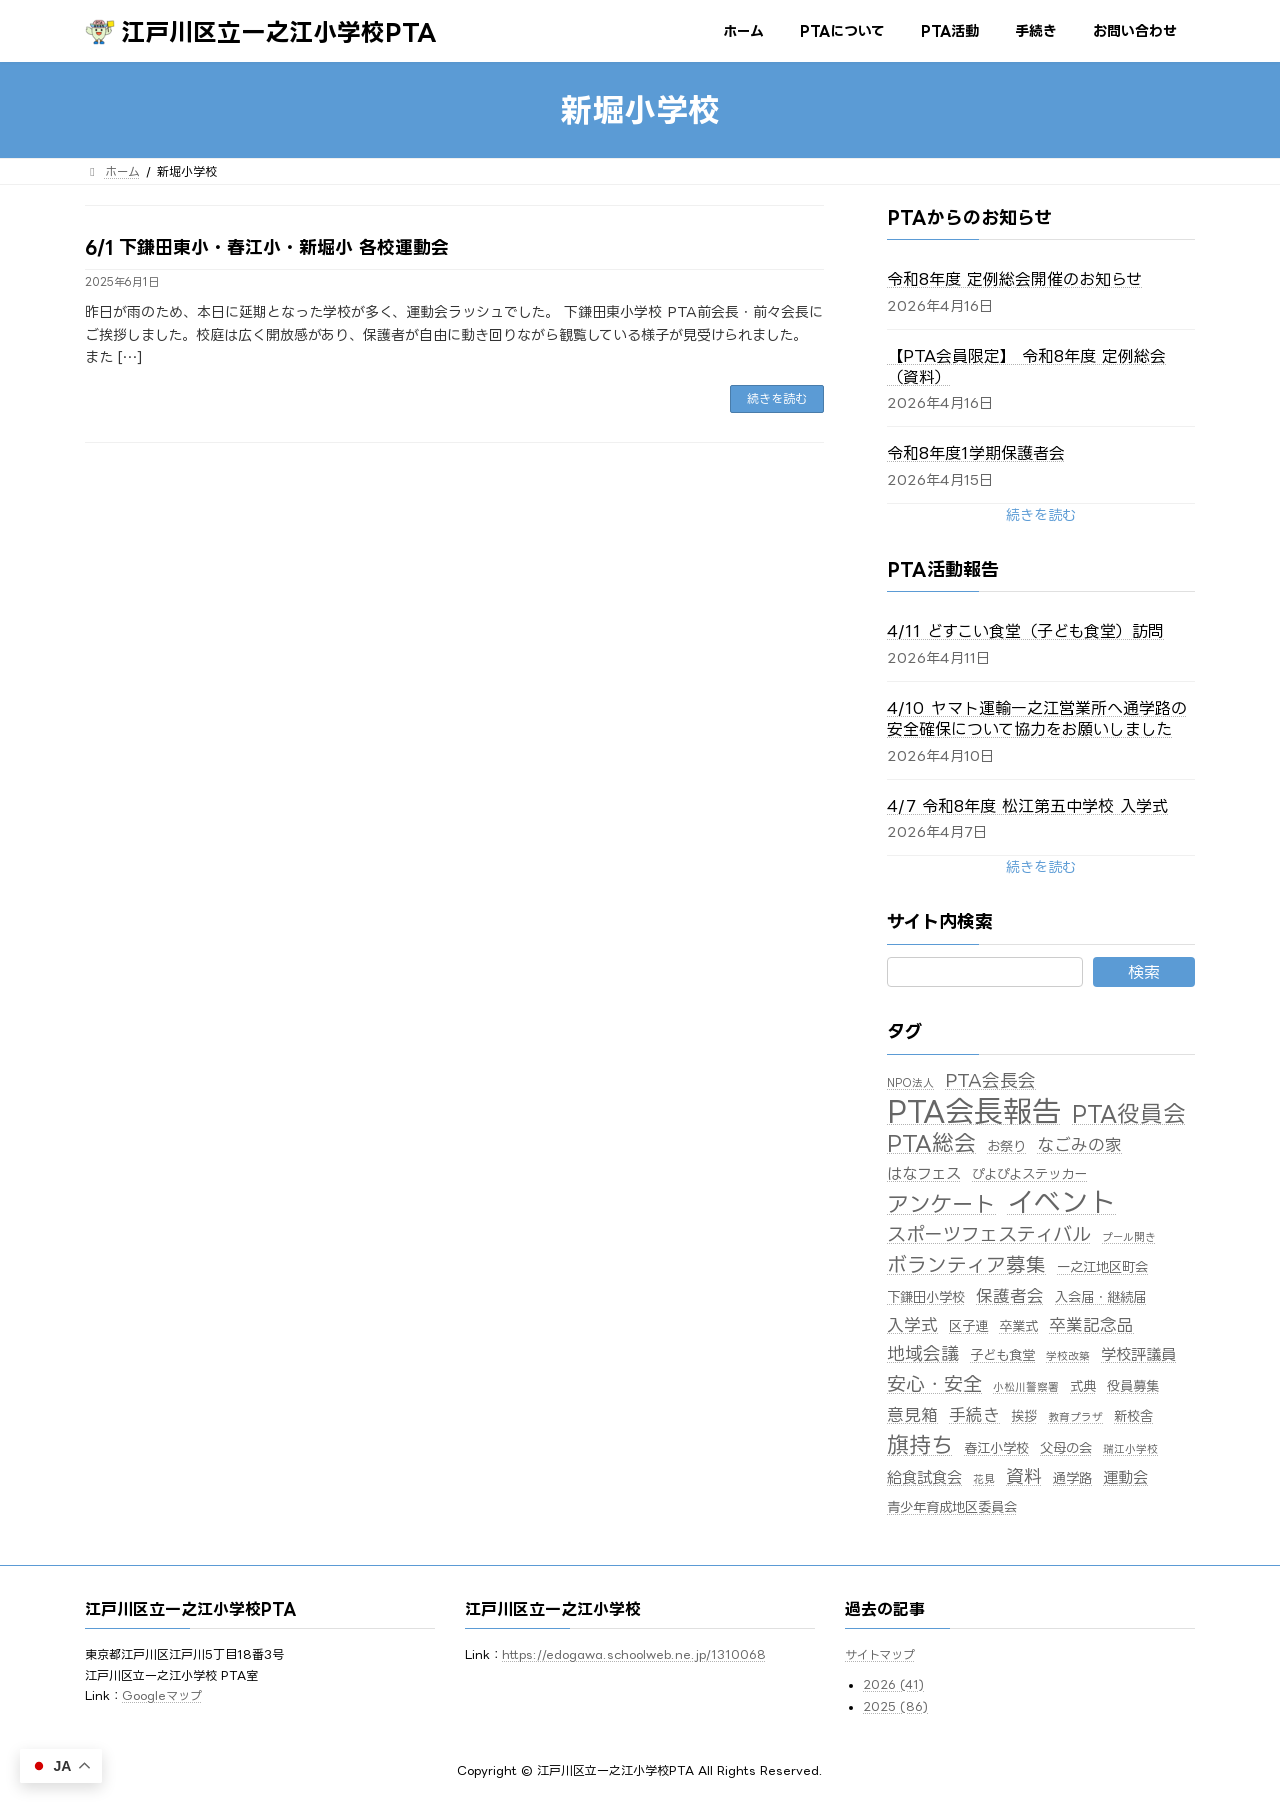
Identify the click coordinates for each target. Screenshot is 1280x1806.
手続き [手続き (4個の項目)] (974, 1414)
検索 (1144, 972)
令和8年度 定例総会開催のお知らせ (1014, 279)
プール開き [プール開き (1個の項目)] (1129, 1237)
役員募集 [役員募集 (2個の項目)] (1133, 1386)
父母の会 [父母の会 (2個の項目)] (1066, 1448)
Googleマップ (162, 1695)
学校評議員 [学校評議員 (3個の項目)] (1138, 1354)
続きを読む (777, 398)
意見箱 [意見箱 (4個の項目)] (912, 1414)
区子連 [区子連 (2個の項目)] (968, 1326)
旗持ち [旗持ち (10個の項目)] (920, 1445)
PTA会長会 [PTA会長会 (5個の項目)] (990, 1080)
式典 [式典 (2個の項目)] (1083, 1386)
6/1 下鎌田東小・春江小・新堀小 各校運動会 (267, 247)
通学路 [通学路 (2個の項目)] (1072, 1478)
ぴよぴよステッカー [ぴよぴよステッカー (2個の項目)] (1029, 1174)
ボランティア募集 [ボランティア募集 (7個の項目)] (966, 1264)
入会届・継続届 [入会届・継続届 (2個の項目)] (1100, 1297)
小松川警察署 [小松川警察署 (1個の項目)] (1026, 1387)
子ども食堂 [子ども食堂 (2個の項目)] (1002, 1355)
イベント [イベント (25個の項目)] (1062, 1201)
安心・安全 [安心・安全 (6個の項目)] (934, 1383)
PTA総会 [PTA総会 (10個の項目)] (931, 1143)
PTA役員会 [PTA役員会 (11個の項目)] (1129, 1113)
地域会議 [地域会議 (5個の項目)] (923, 1353)
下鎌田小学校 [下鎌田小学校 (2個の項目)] (926, 1297)
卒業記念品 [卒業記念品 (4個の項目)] (1091, 1324)
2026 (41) (893, 1684)
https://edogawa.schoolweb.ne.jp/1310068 (634, 1655)
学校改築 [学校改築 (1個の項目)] (1068, 1356)
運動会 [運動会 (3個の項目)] (1125, 1477)
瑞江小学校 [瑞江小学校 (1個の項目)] (1130, 1449)
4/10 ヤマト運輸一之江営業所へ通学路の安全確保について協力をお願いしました (1037, 718)
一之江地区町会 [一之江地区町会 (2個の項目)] (1102, 1267)
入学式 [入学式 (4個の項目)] (912, 1324)
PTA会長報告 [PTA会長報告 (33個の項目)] (974, 1111)
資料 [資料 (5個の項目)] (1024, 1476)
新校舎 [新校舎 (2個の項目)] (1133, 1416)
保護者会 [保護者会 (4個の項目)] (1010, 1295)
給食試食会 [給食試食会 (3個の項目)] (924, 1477)
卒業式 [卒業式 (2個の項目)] (1018, 1326)
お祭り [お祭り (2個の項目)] (1006, 1146)
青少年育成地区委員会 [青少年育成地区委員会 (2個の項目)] (952, 1507)
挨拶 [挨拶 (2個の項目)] (1024, 1416)
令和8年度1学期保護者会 (976, 453)
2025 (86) (895, 1707)
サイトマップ (880, 1655)
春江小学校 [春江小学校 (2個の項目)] (996, 1448)
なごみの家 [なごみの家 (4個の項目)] (1079, 1144)
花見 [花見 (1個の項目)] (984, 1479)
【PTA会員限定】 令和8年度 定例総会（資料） (1026, 366)
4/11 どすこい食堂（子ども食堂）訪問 (1025, 631)
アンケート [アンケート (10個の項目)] (941, 1204)
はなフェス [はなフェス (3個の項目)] (924, 1173)
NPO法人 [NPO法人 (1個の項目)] (910, 1083)
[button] (1041, 514)
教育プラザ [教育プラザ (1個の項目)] (1075, 1417)
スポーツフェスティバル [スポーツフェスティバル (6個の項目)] (989, 1233)
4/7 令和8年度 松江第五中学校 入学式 (1027, 806)
